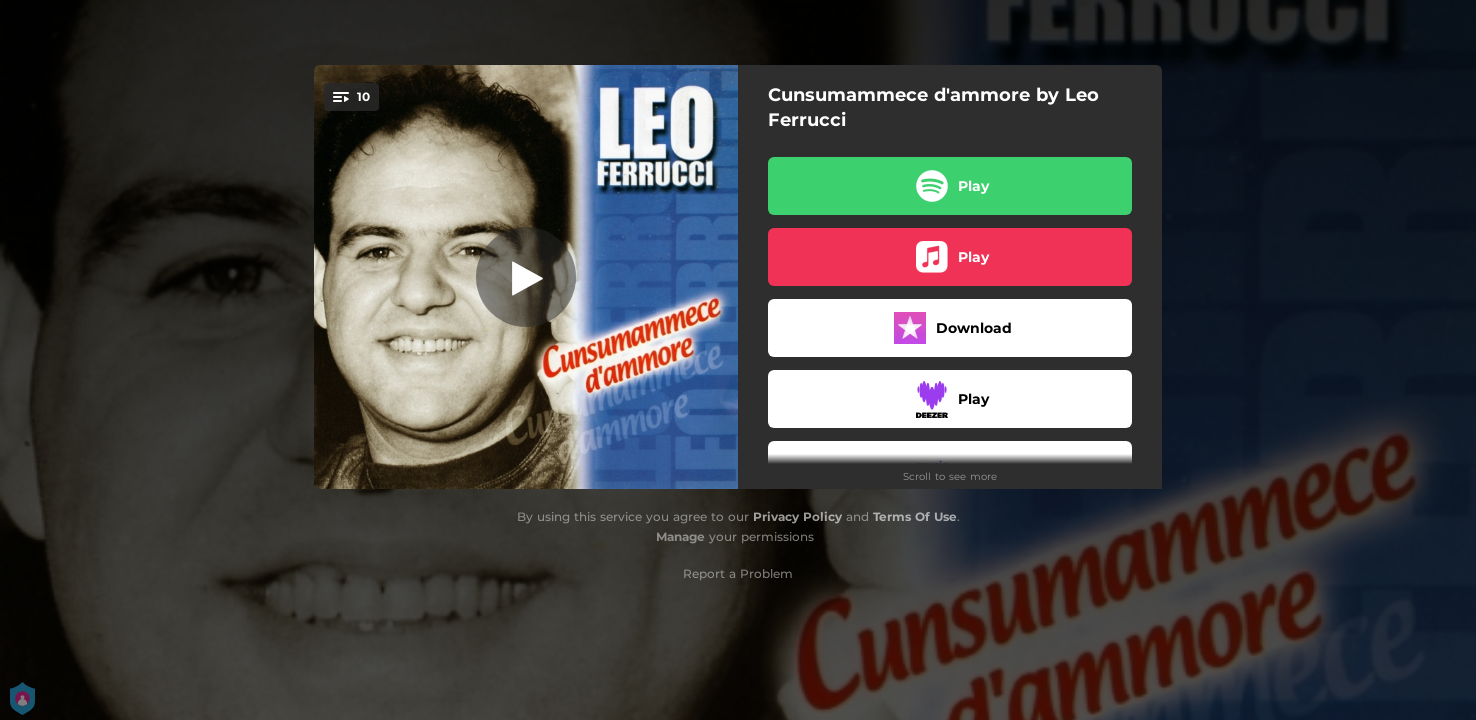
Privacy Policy (797, 516)
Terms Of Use (915, 516)
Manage (680, 536)
